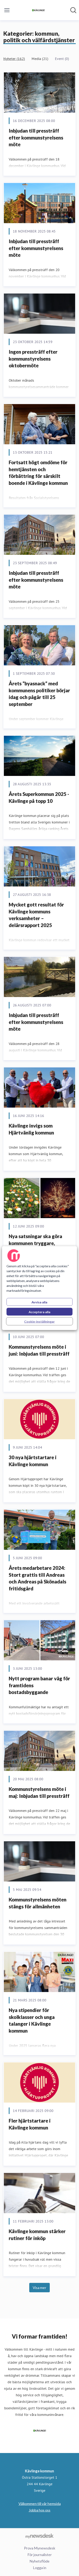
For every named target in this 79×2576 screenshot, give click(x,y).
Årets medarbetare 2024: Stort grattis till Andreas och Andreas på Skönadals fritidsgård (37, 1578)
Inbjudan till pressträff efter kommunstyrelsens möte (36, 137)
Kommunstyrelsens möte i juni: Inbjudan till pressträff (39, 1350)
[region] (39, 1288)
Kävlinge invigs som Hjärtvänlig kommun (31, 1129)
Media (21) (39, 58)
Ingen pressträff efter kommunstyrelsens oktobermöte (33, 358)
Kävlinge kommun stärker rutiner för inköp (37, 2234)
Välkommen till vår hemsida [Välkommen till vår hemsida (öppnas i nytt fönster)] (39, 2503)
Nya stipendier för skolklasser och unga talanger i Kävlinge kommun (32, 2020)
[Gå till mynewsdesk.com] (39, 2535)
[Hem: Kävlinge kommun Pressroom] (38, 10)
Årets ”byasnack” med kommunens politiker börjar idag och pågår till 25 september (39, 693)
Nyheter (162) (14, 58)
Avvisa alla (39, 1302)
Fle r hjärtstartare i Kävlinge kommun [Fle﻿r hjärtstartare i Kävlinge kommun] (30, 2124)
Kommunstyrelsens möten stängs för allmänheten (37, 1903)
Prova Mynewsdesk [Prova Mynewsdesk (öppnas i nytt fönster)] (39, 2548)
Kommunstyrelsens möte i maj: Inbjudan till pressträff (39, 1792)
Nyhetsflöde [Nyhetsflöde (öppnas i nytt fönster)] (39, 2561)
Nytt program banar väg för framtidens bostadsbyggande (39, 1685)
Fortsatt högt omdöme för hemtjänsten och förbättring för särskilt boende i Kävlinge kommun (38, 472)
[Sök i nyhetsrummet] (73, 10)
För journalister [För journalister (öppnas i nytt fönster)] (39, 2554)
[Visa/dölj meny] (6, 10)
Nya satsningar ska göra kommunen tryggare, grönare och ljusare (35, 1243)
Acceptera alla (39, 1312)
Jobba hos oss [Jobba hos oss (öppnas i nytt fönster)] (39, 2510)
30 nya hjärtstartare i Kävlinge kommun (32, 1460)
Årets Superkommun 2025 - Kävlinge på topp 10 (39, 797)
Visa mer (39, 2287)
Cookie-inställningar (39, 1321)
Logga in (39, 2567)
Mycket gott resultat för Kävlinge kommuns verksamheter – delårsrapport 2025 (36, 915)
